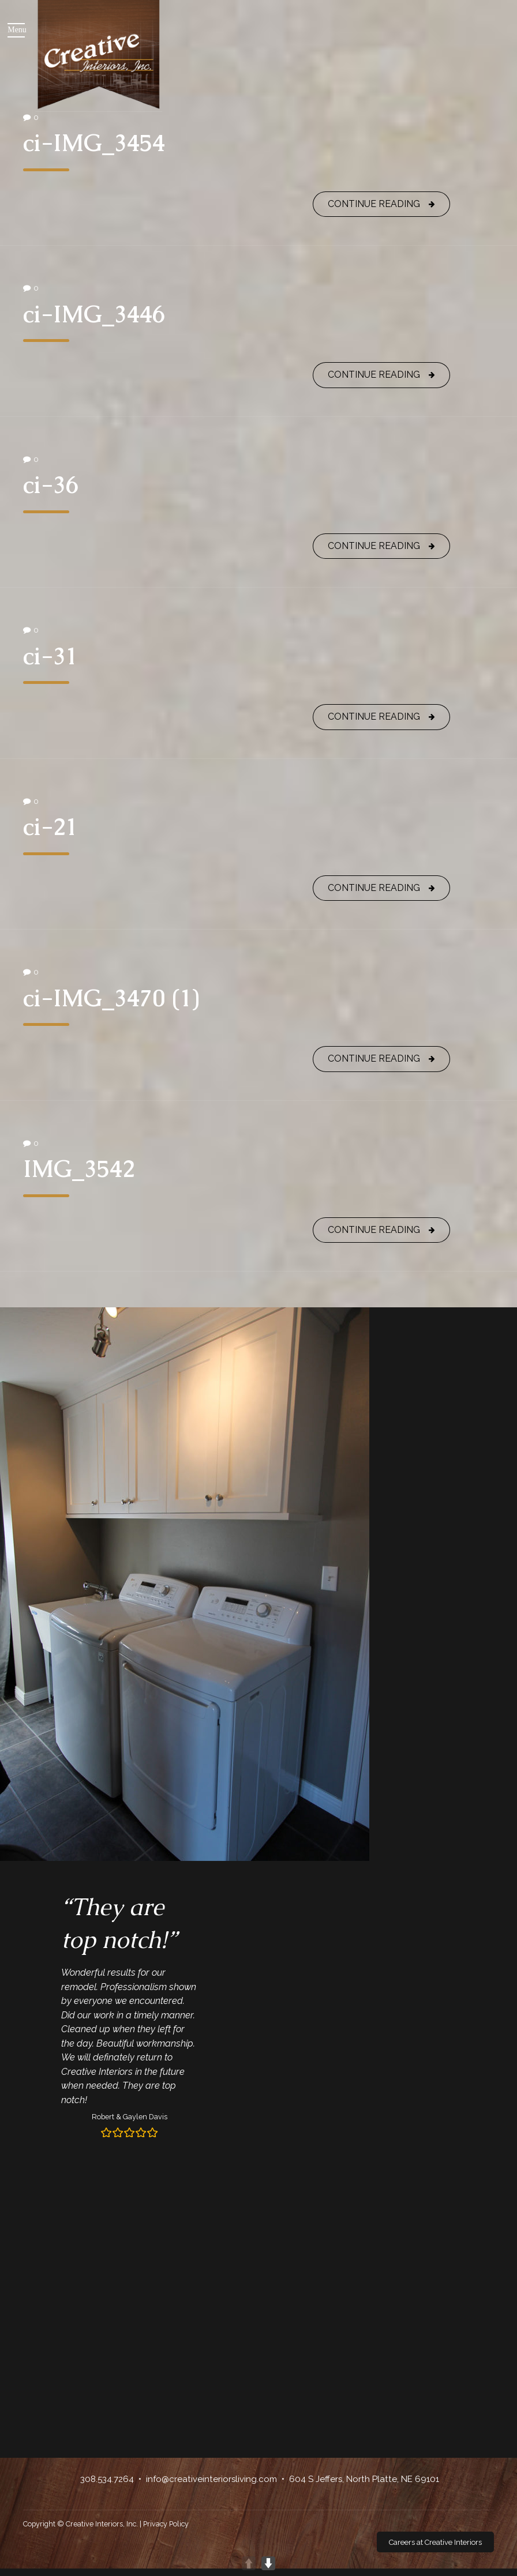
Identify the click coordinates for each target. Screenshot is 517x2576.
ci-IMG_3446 (94, 314)
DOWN (268, 2563)
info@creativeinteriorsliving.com (211, 2479)
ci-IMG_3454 (94, 142)
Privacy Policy (166, 2523)
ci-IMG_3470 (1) (111, 998)
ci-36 (50, 484)
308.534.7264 (107, 2479)
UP (249, 2563)
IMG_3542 (79, 1168)
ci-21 (50, 826)
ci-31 (50, 656)
